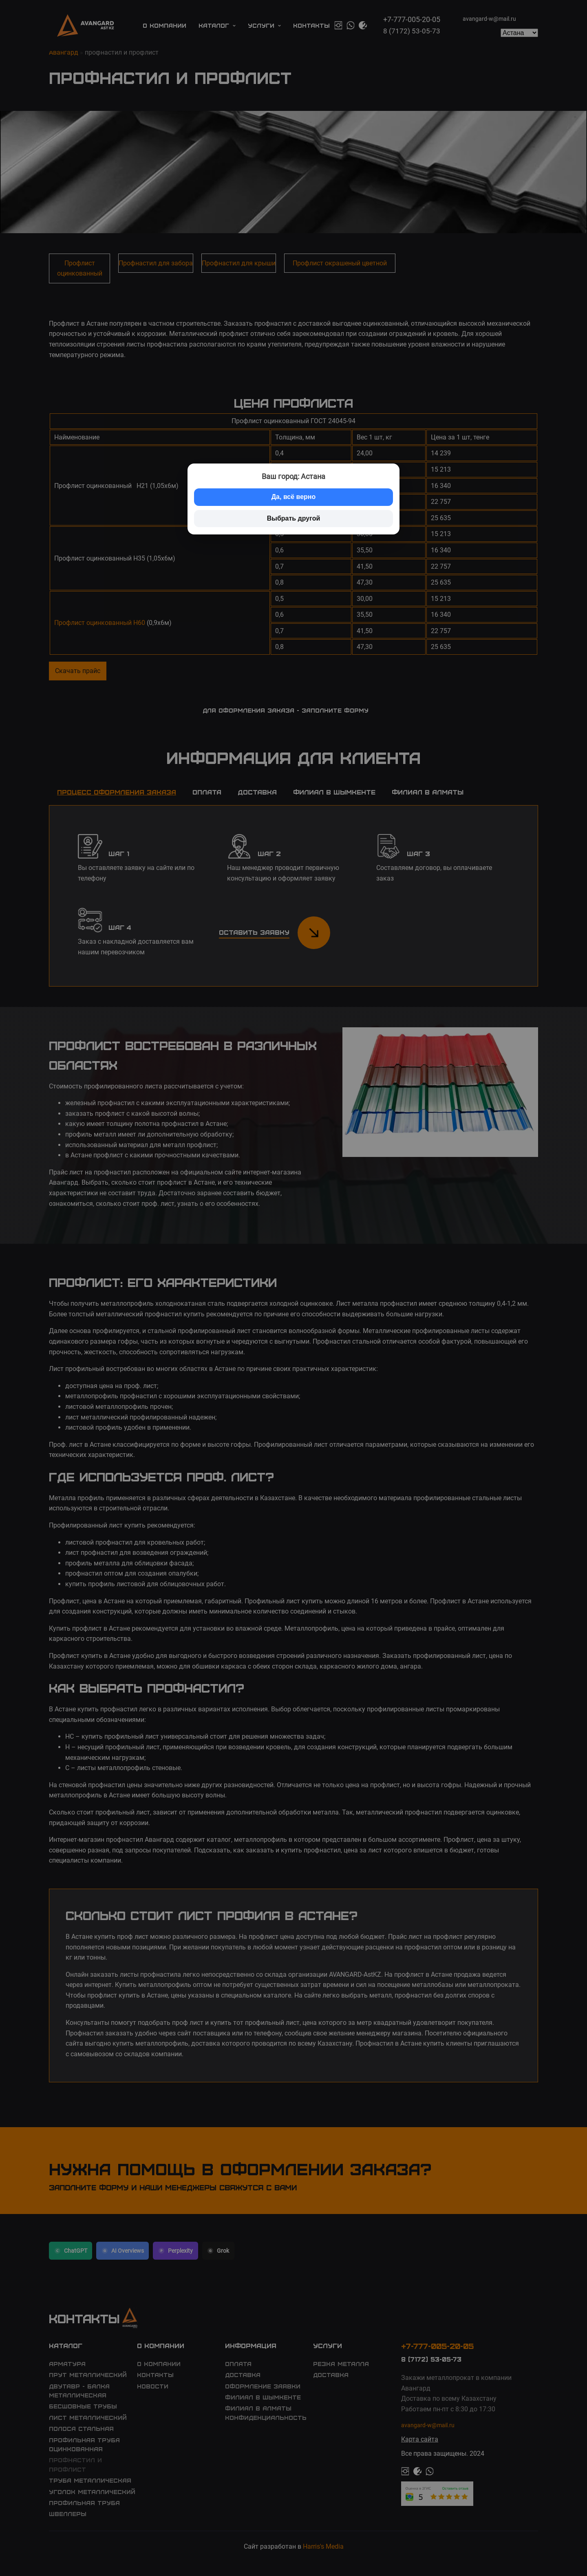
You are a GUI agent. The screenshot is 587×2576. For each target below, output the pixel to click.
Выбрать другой (293, 518)
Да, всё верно (293, 496)
